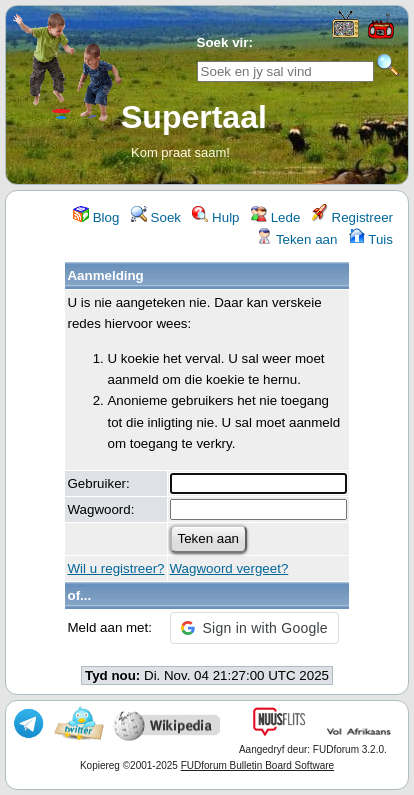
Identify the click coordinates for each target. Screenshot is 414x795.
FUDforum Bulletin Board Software (257, 765)
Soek (156, 217)
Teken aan (296, 239)
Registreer (352, 217)
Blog (96, 217)
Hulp (215, 217)
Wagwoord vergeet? (229, 568)
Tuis (371, 239)
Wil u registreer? (115, 568)
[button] (254, 628)
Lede (275, 217)
